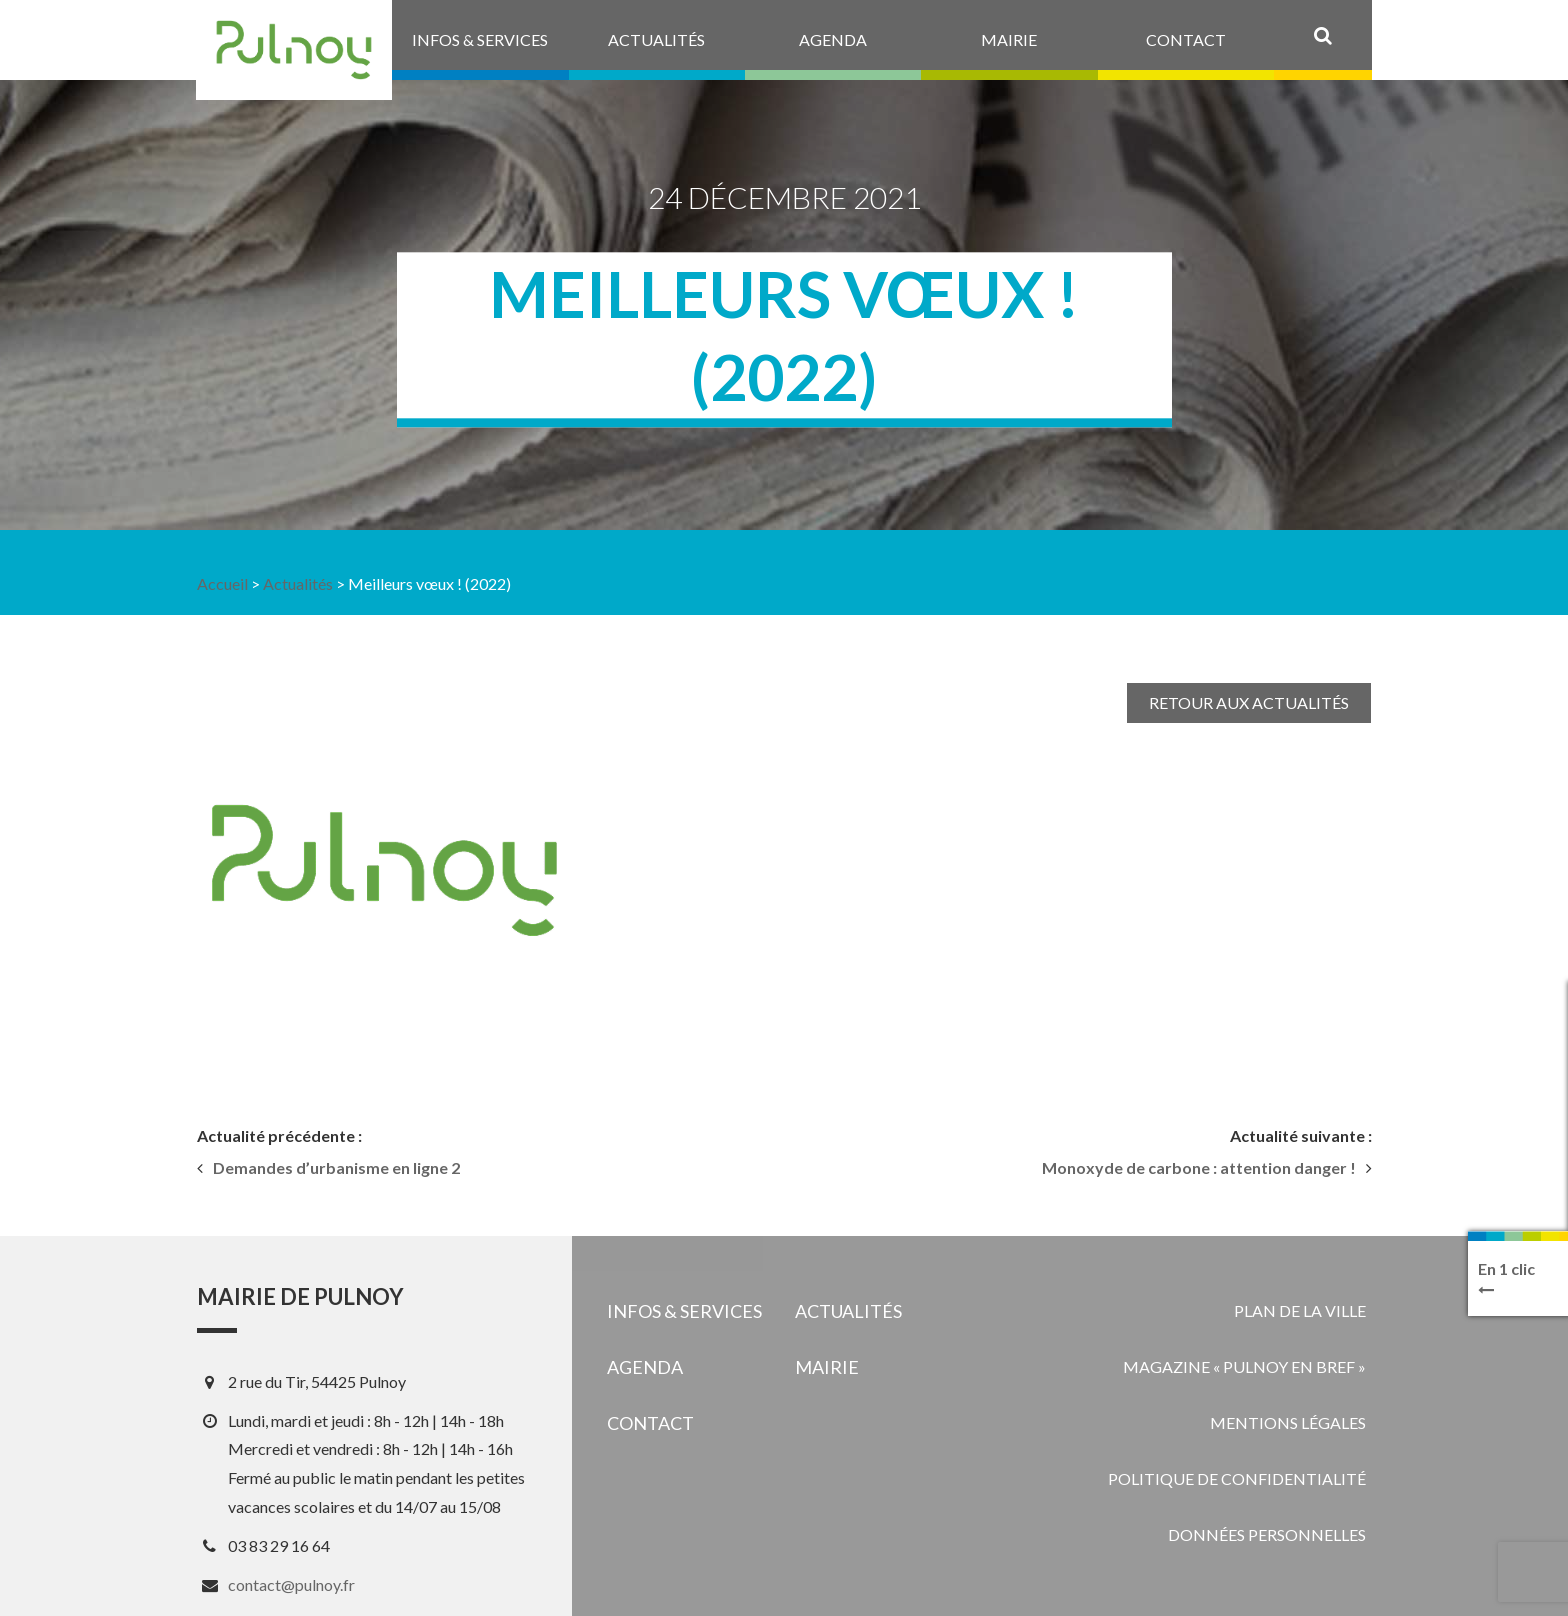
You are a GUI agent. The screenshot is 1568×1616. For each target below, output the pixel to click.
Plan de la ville (1300, 1310)
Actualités (298, 583)
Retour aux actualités (1249, 702)
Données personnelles (1267, 1534)
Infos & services (684, 1311)
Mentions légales (1288, 1422)
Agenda (645, 1367)
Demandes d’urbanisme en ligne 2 (336, 1168)
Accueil (222, 583)
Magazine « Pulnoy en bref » (1244, 1366)
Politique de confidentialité (1237, 1478)
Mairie (827, 1367)
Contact (650, 1423)
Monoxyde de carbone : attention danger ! (1199, 1168)
